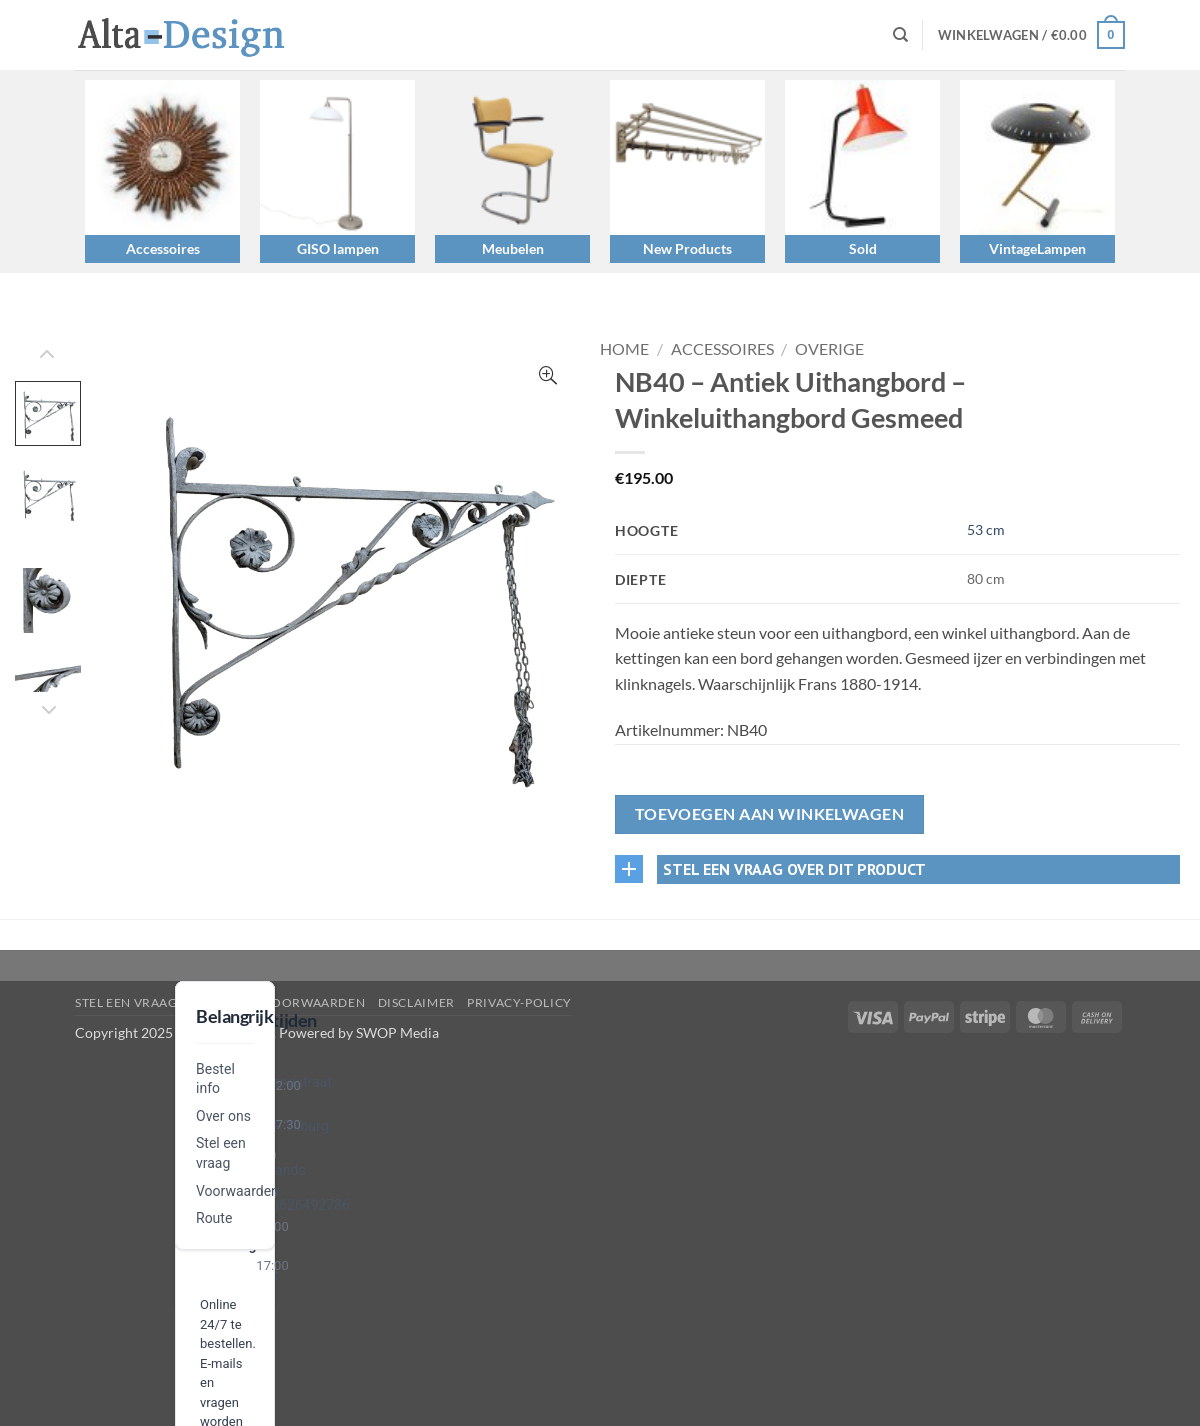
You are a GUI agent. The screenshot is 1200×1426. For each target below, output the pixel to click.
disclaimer (416, 1002)
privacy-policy (519, 1002)
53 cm (986, 529)
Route (214, 1218)
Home (624, 348)
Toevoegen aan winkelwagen (770, 814)
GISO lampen (338, 248)
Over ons (223, 1116)
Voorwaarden (237, 1191)
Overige (829, 348)
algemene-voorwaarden (277, 1002)
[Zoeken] (900, 35)
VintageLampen (1037, 248)
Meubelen (513, 248)
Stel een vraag (126, 1002)
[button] (1031, 35)
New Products (687, 248)
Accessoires (163, 248)
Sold (863, 248)
